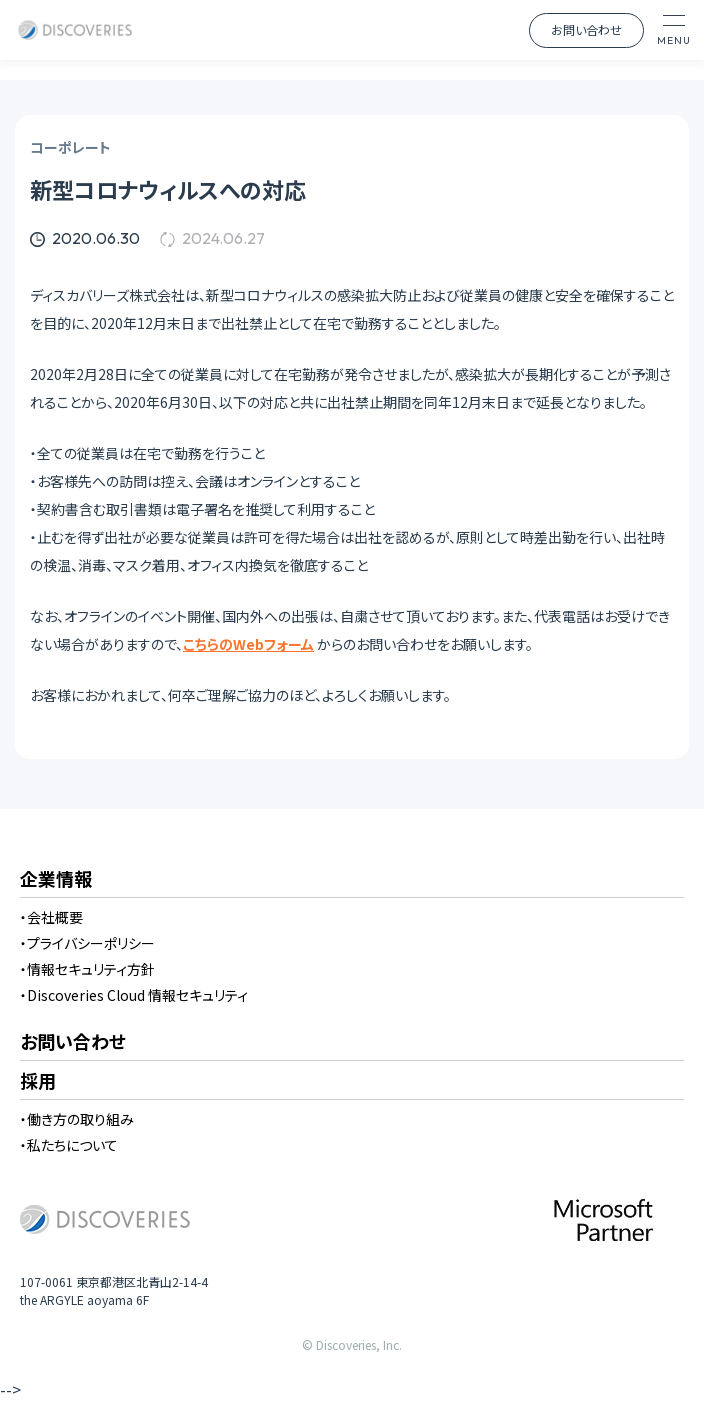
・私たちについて (69, 1145)
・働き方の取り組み (77, 1119)
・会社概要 (51, 917)
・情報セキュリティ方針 (87, 969)
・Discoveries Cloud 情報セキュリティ (134, 995)
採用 (38, 1082)
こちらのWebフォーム (248, 644)
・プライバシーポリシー (87, 943)
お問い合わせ (586, 29)
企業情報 (56, 880)
